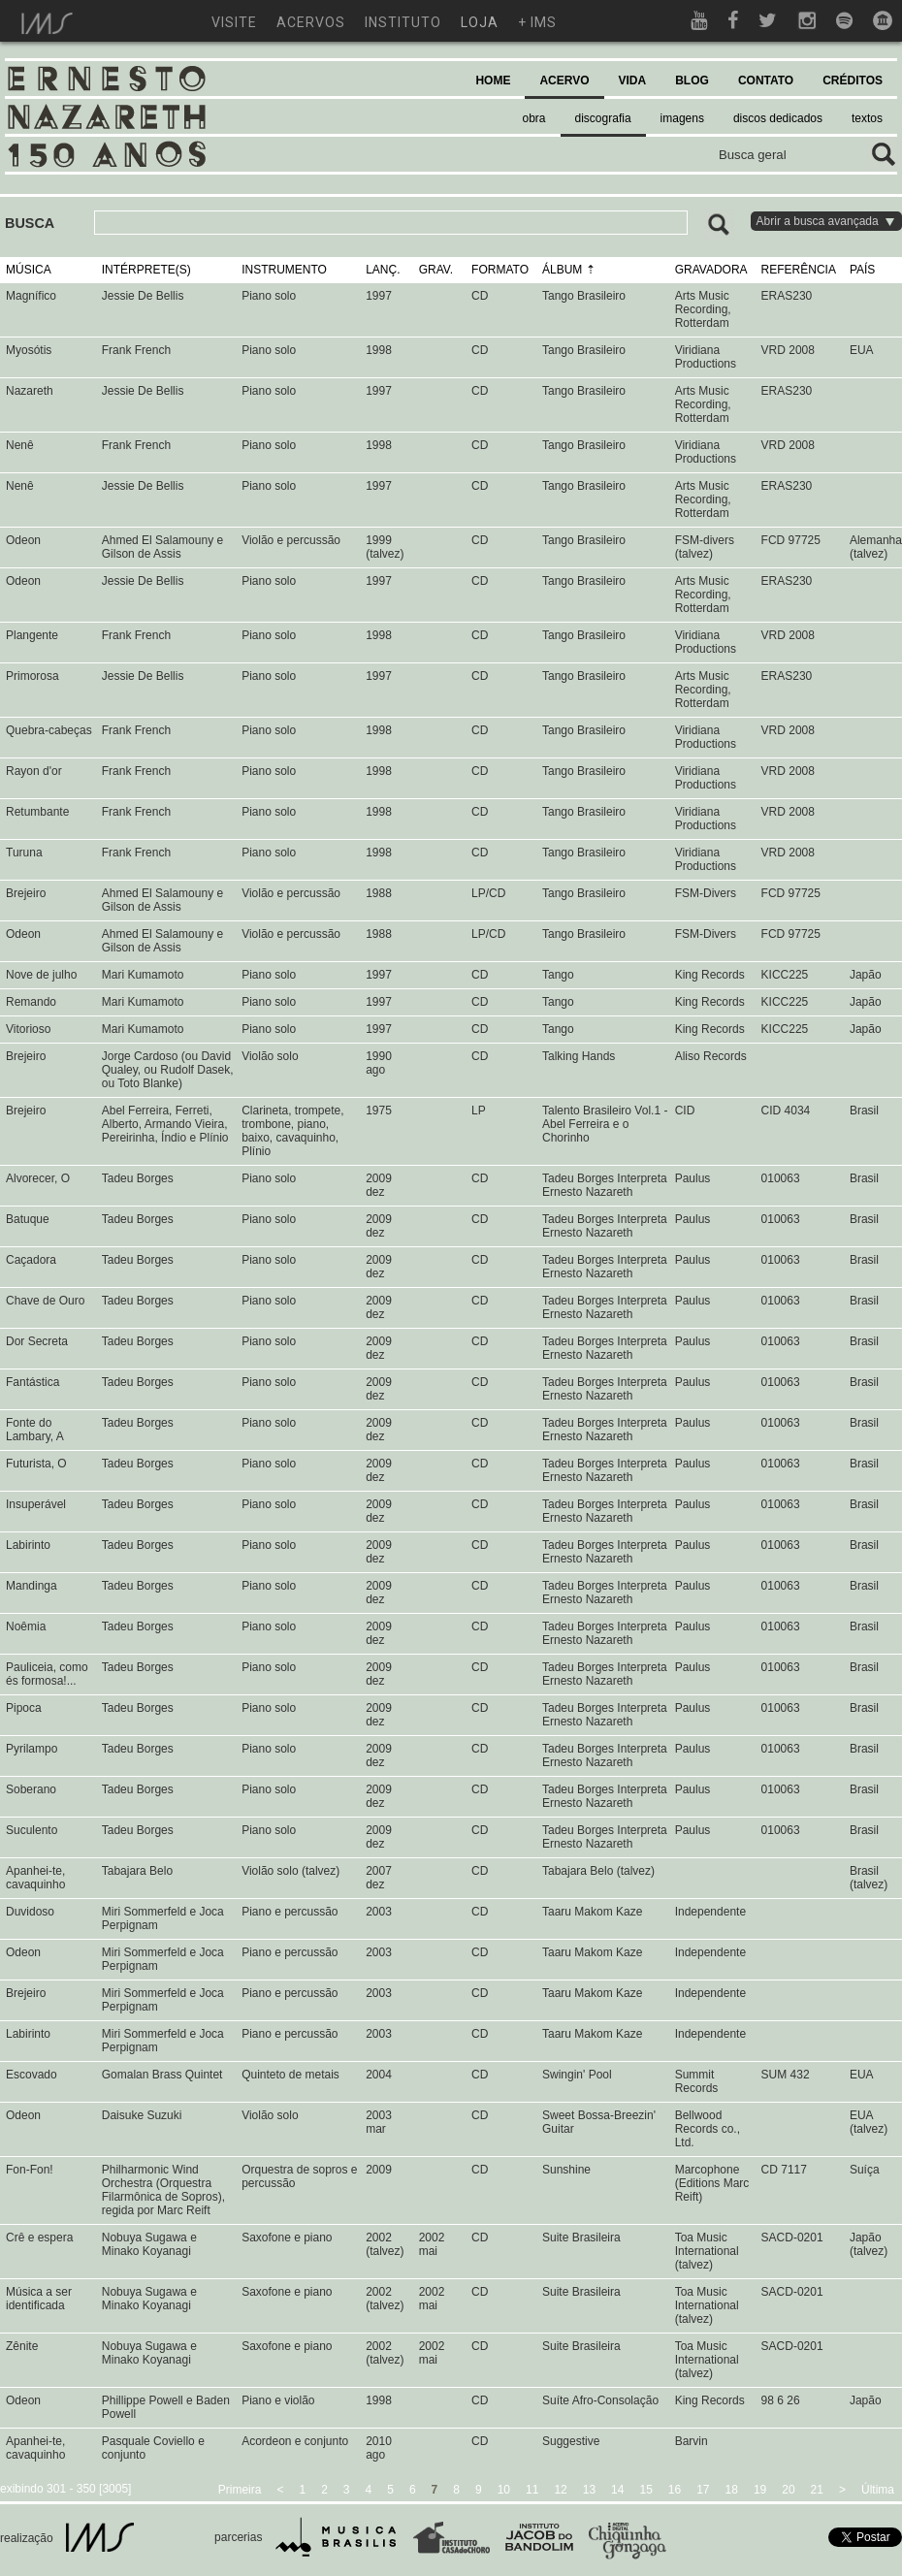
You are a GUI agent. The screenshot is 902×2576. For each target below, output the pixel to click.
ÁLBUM (562, 269)
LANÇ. (383, 269)
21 (817, 2489)
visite (234, 22)
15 (645, 2489)
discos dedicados (777, 118)
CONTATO (765, 80)
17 (702, 2489)
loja (480, 22)
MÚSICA (28, 269)
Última (877, 2489)
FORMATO (500, 269)
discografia (603, 118)
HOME (492, 80)
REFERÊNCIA (798, 269)
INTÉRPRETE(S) (146, 269)
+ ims (537, 22)
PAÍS (862, 269)
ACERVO (564, 80)
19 (760, 2489)
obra (534, 118)
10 (504, 2489)
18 (731, 2489)
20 (788, 2489)
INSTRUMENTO (284, 269)
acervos (310, 22)
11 (532, 2489)
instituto (403, 22)
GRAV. (436, 269)
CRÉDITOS (852, 80)
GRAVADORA (711, 269)
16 (674, 2489)
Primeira (240, 2489)
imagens (682, 118)
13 (589, 2489)
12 (560, 2489)
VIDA (633, 80)
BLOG (692, 80)
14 (617, 2489)
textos (867, 118)
